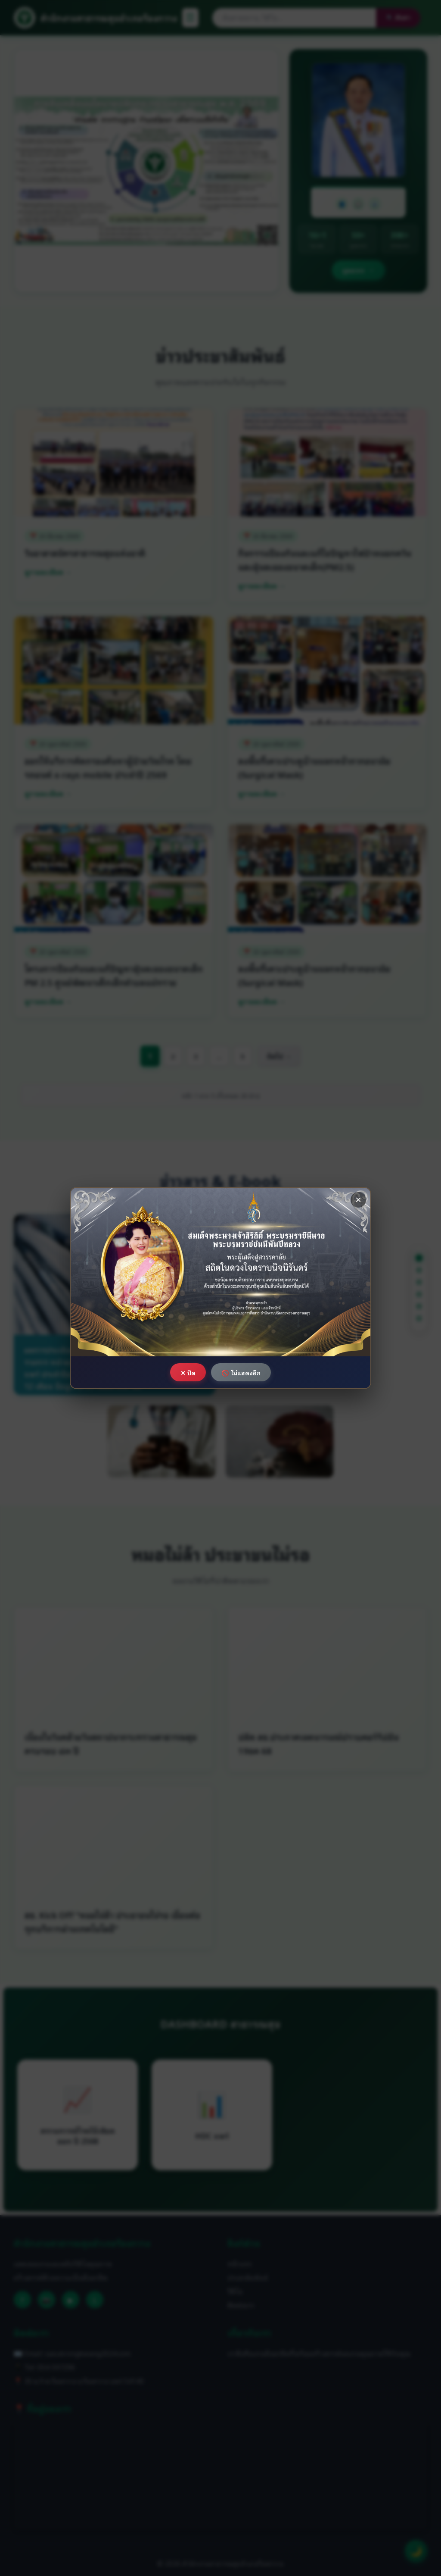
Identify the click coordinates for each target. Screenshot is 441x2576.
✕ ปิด (188, 1372)
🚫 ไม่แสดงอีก (241, 1372)
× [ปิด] (358, 1199)
